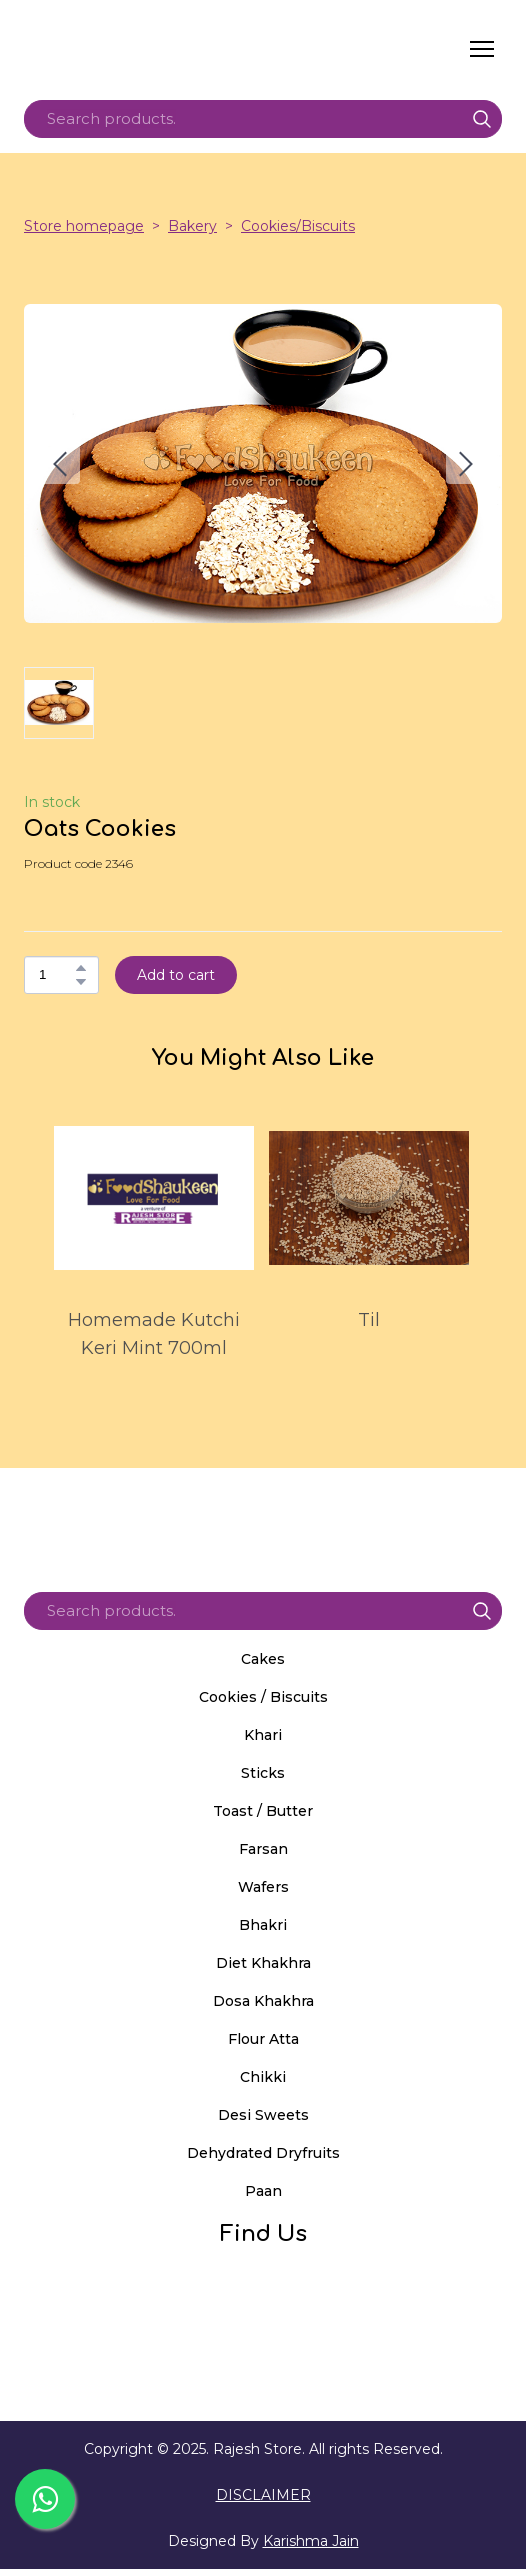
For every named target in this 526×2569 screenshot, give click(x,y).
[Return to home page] (213, 49)
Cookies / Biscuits (263, 1697)
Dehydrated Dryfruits (263, 2153)
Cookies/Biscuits (298, 226)
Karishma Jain (311, 2541)
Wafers (263, 1887)
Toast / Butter (263, 1811)
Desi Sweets (263, 2115)
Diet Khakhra (263, 1963)
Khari (263, 1735)
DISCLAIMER (263, 2495)
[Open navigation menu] (482, 49)
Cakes (263, 1659)
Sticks (263, 1773)
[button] (482, 119)
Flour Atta (263, 2039)
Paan (263, 2191)
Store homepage (84, 226)
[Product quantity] (56, 975)
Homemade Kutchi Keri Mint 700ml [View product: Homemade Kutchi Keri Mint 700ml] (154, 1334)
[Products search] (263, 119)
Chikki (263, 2077)
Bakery (192, 226)
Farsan (263, 1849)
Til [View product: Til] (369, 1320)
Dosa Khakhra (263, 2001)
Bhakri (263, 1925)
